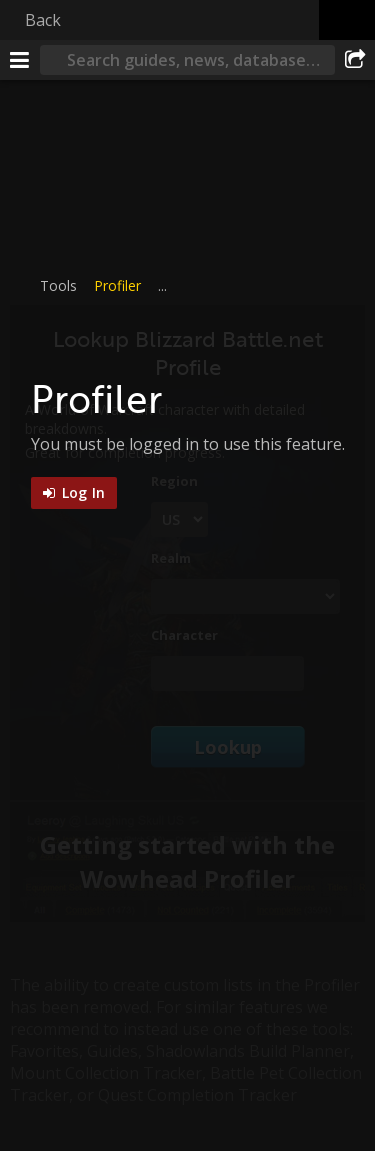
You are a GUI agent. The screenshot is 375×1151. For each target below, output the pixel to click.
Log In (81, 492)
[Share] (355, 60)
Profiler (117, 285)
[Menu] (20, 60)
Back (43, 20)
